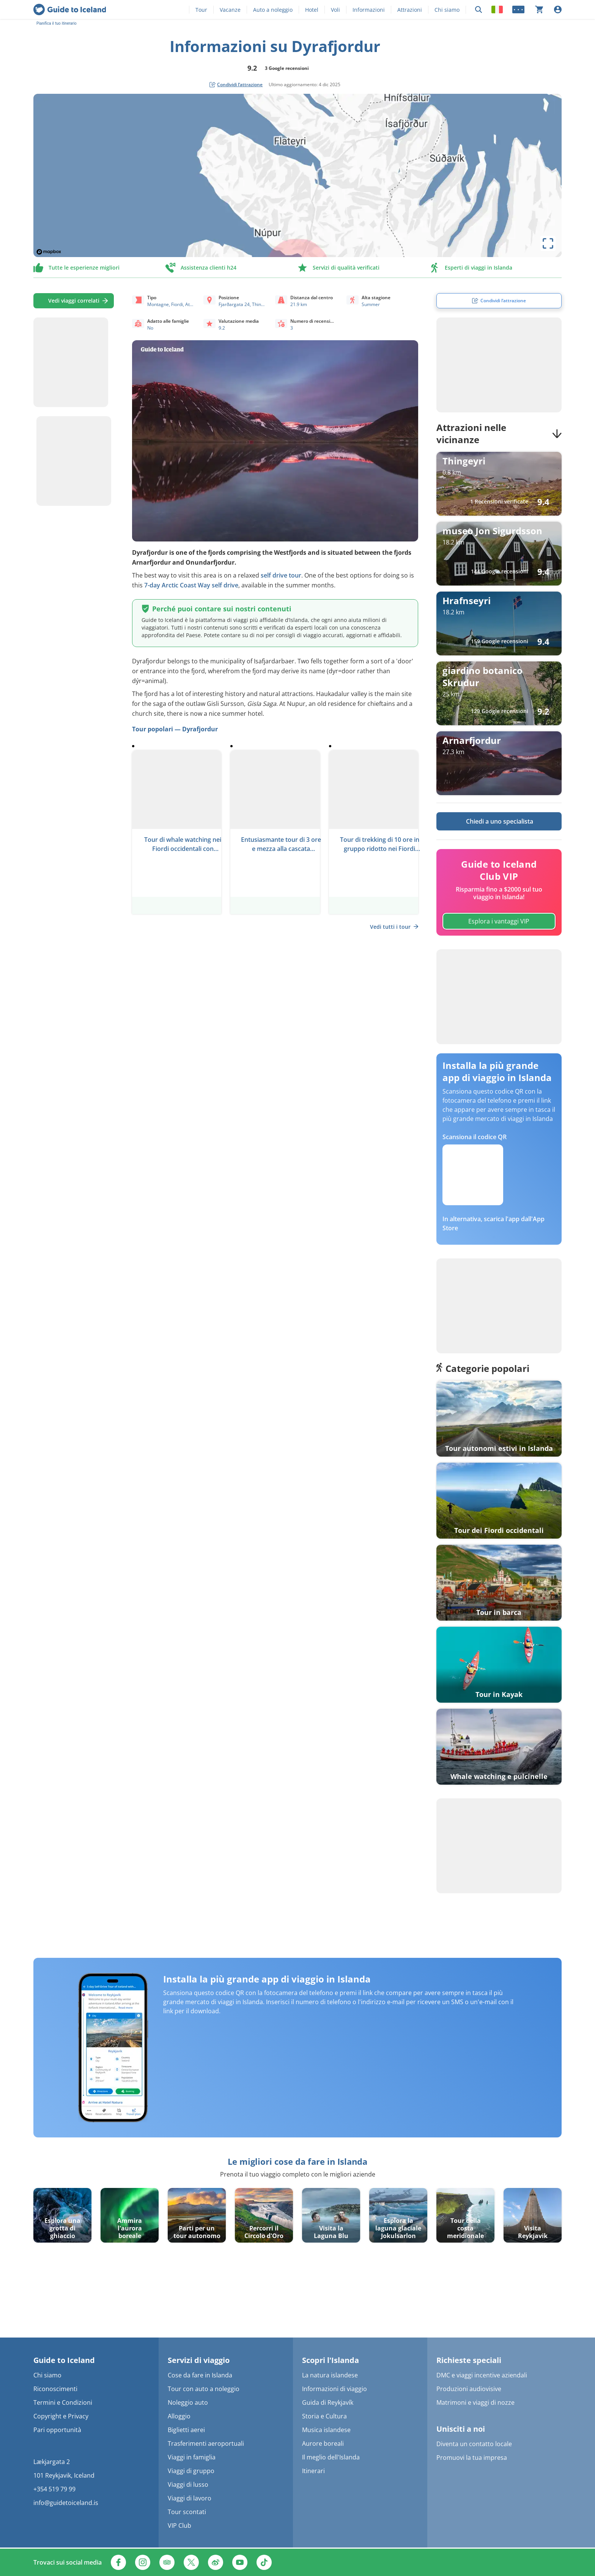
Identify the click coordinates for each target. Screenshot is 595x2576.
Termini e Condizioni (62, 2402)
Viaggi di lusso (188, 2484)
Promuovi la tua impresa (471, 2457)
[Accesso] (558, 9)
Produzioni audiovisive (468, 2389)
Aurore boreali (323, 2443)
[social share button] (236, 85)
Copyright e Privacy (60, 2416)
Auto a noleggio (273, 9)
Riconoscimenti (55, 2389)
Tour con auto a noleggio (203, 2389)
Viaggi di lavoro (189, 2498)
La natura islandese (330, 2375)
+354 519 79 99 (54, 2489)
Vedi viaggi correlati (73, 300)
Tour (201, 9)
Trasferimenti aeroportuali (206, 2443)
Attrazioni (409, 9)
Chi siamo (447, 9)
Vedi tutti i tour (394, 926)
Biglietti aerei (186, 2430)
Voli (335, 9)
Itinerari (313, 2471)
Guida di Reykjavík (327, 2402)
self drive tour (281, 575)
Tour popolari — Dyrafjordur (175, 729)
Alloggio (179, 2416)
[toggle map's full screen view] (548, 243)
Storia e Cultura (324, 2416)
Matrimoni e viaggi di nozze (475, 2402)
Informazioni (369, 9)
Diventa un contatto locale (474, 2444)
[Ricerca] (478, 10)
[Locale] (497, 9)
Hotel (311, 9)
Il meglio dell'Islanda (331, 2457)
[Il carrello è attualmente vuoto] (539, 9)
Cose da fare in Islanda (200, 2375)
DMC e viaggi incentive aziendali (481, 2375)
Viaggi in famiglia (192, 2457)
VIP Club (179, 2525)
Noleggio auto (188, 2402)
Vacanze (230, 9)
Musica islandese (326, 2430)
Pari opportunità (57, 2430)
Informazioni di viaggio (334, 2389)
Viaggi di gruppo (191, 2471)
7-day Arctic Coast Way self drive (191, 585)
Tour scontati (187, 2512)
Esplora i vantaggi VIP (498, 921)
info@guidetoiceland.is (65, 2503)
